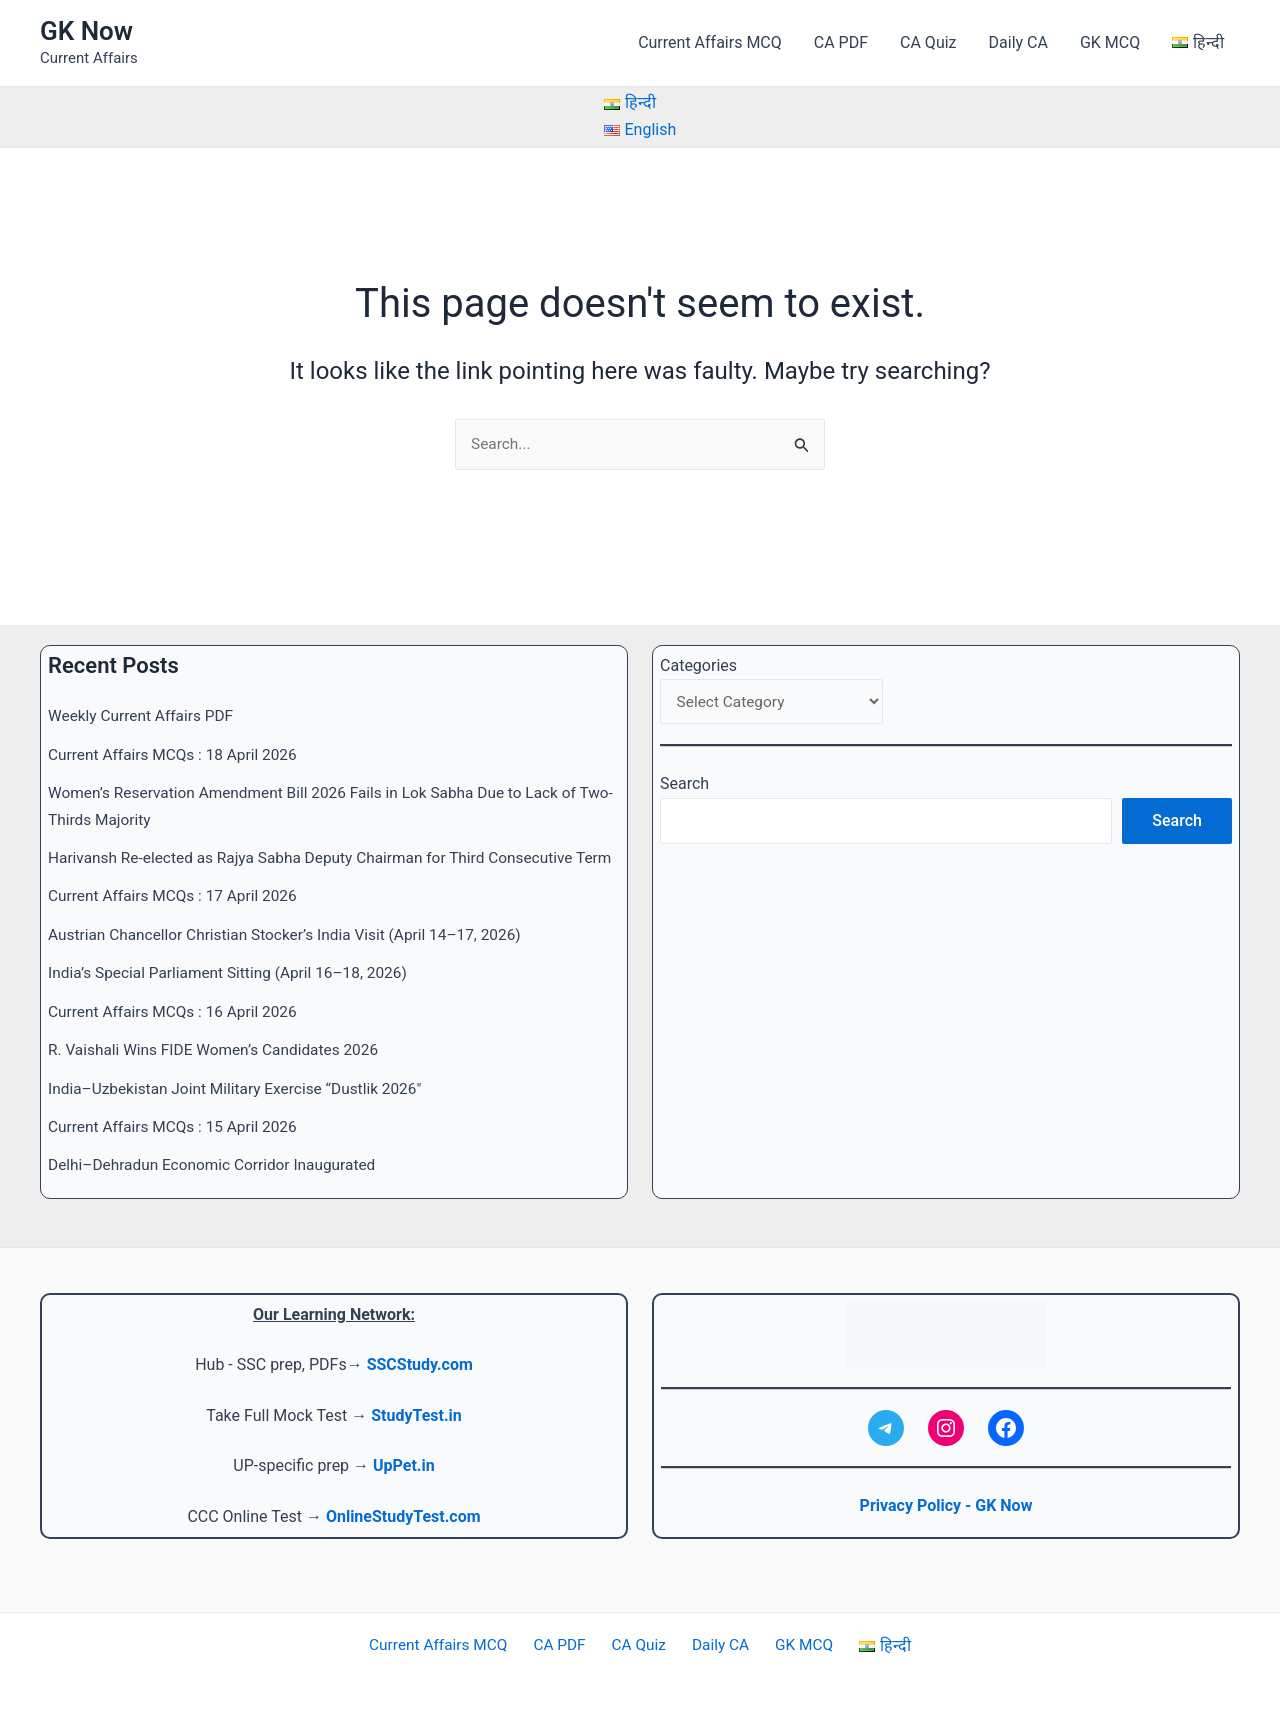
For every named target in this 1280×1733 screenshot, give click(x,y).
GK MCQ (1110, 42)
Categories (698, 639)
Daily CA (1018, 42)
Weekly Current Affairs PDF (144, 690)
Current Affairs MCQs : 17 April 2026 (177, 896)
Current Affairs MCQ (710, 42)
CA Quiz (928, 42)
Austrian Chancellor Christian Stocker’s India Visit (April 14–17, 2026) (293, 934)
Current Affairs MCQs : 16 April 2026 (177, 1011)
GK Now (86, 31)
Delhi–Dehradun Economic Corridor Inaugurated (218, 1165)
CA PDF (841, 42)
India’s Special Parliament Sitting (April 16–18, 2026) (234, 973)
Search (684, 760)
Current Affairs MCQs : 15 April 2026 (177, 1126)
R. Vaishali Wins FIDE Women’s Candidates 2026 (219, 1050)
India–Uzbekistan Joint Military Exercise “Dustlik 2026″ (242, 1088)
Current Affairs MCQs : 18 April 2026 (177, 728)
